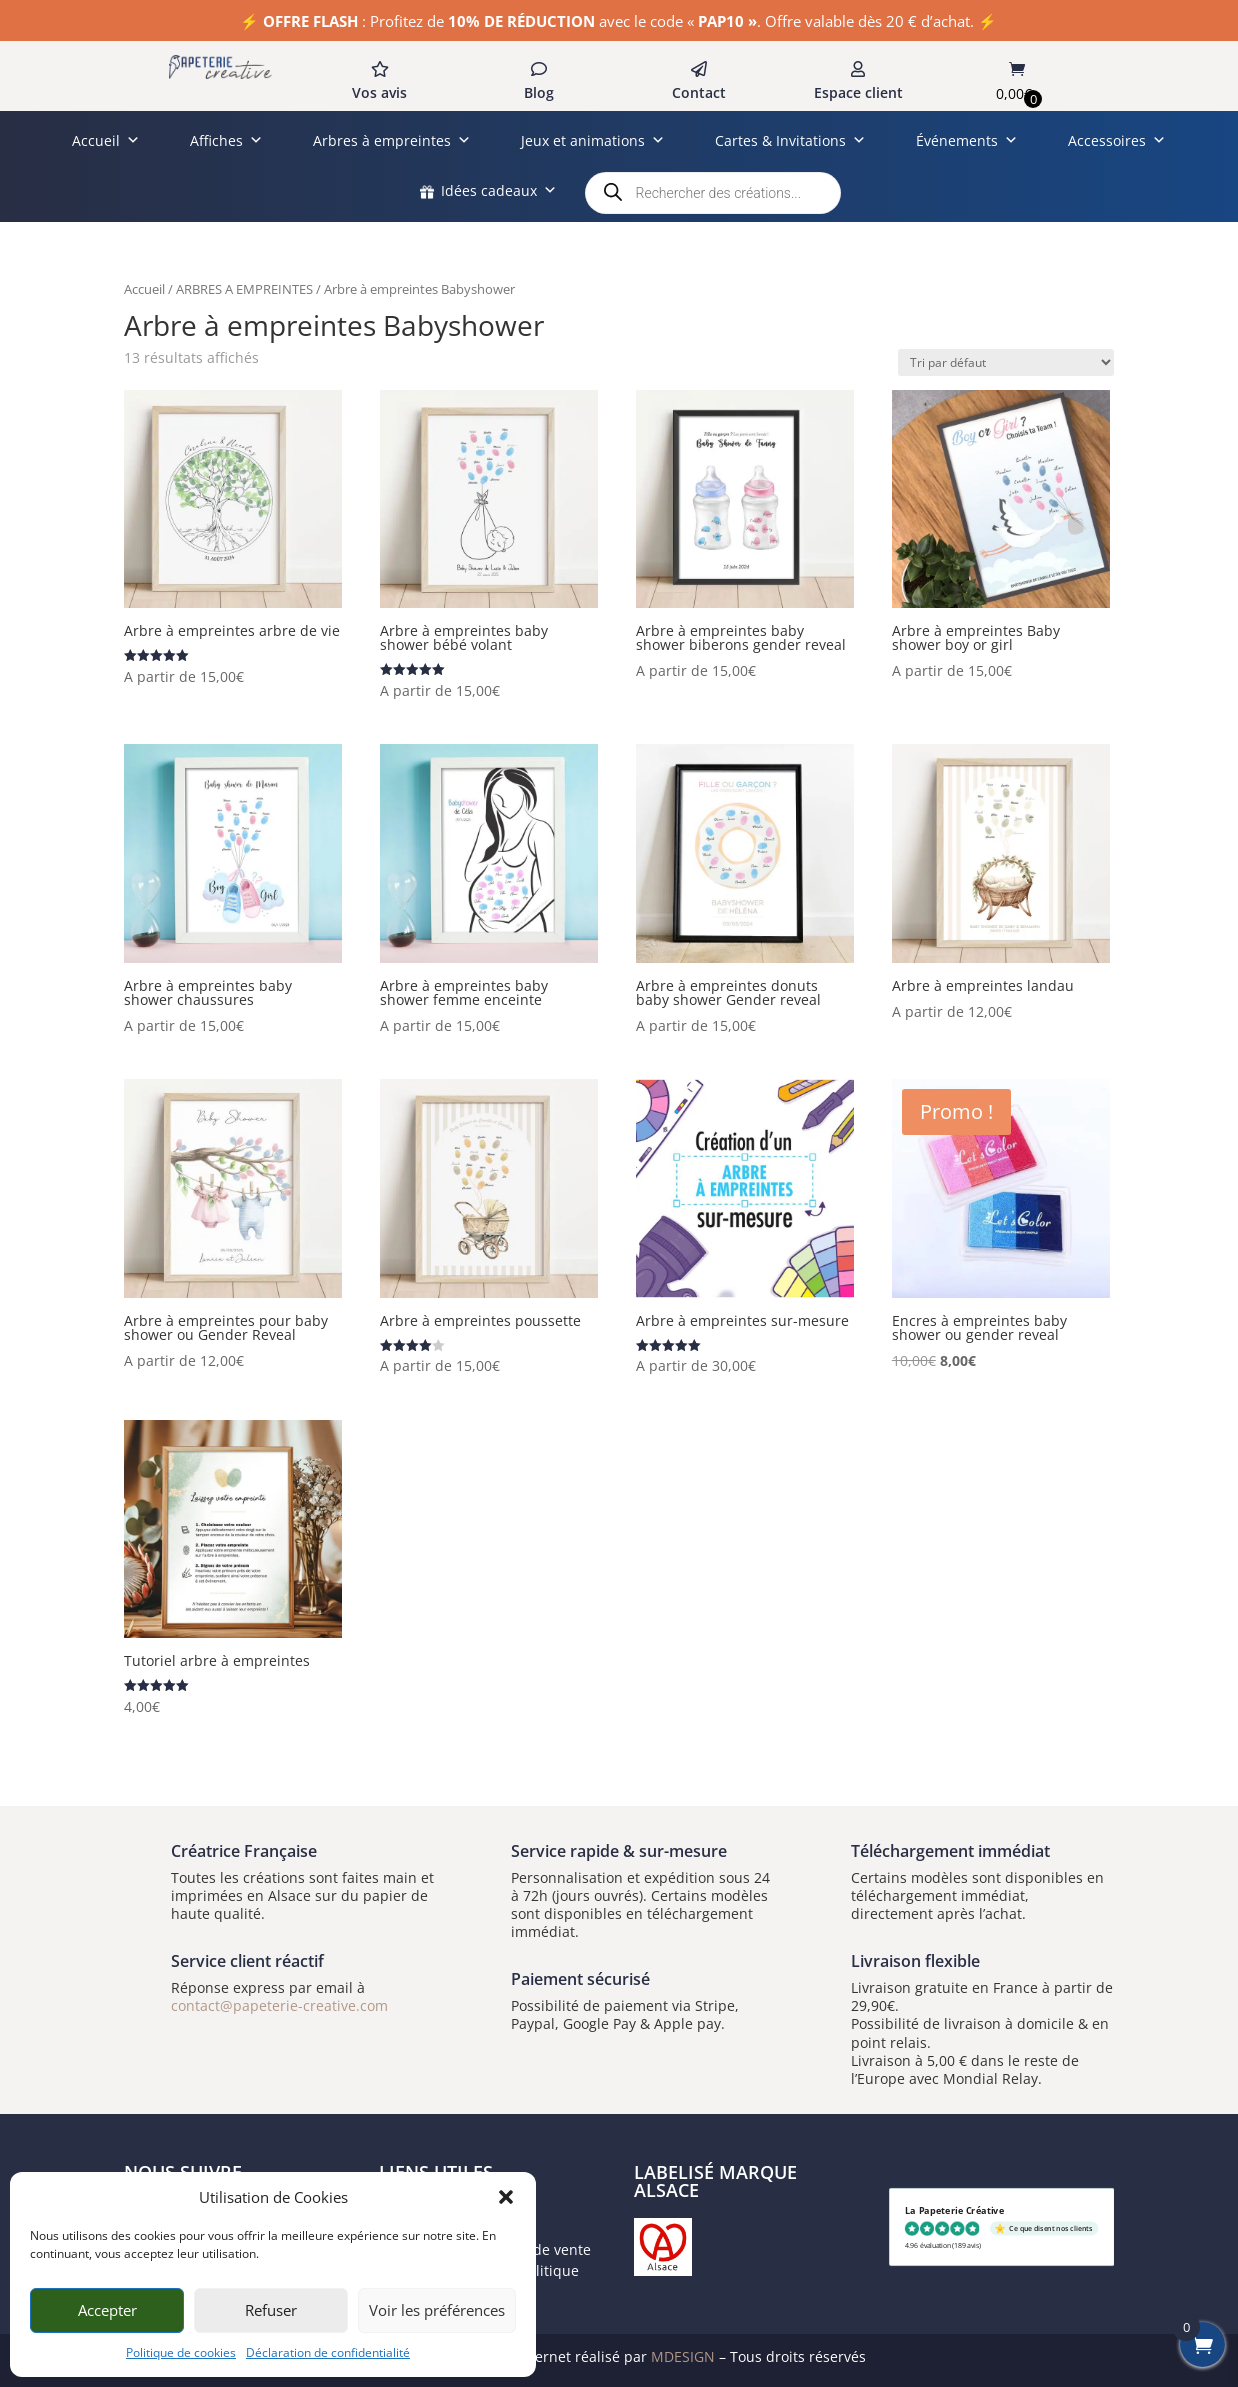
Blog (539, 92)
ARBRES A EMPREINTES (244, 289)
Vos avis (379, 92)
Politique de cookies (181, 2352)
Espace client (858, 92)
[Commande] (1006, 362)
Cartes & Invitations (790, 140)
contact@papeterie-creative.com (279, 2005)
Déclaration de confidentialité (328, 2352)
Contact (699, 92)
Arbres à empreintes (392, 140)
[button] (506, 2197)
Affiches (226, 140)
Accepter (107, 2310)
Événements (967, 140)
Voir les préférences (437, 2310)
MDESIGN (683, 2356)
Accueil (106, 140)
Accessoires (1117, 140)
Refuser (271, 2310)
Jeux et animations (593, 140)
